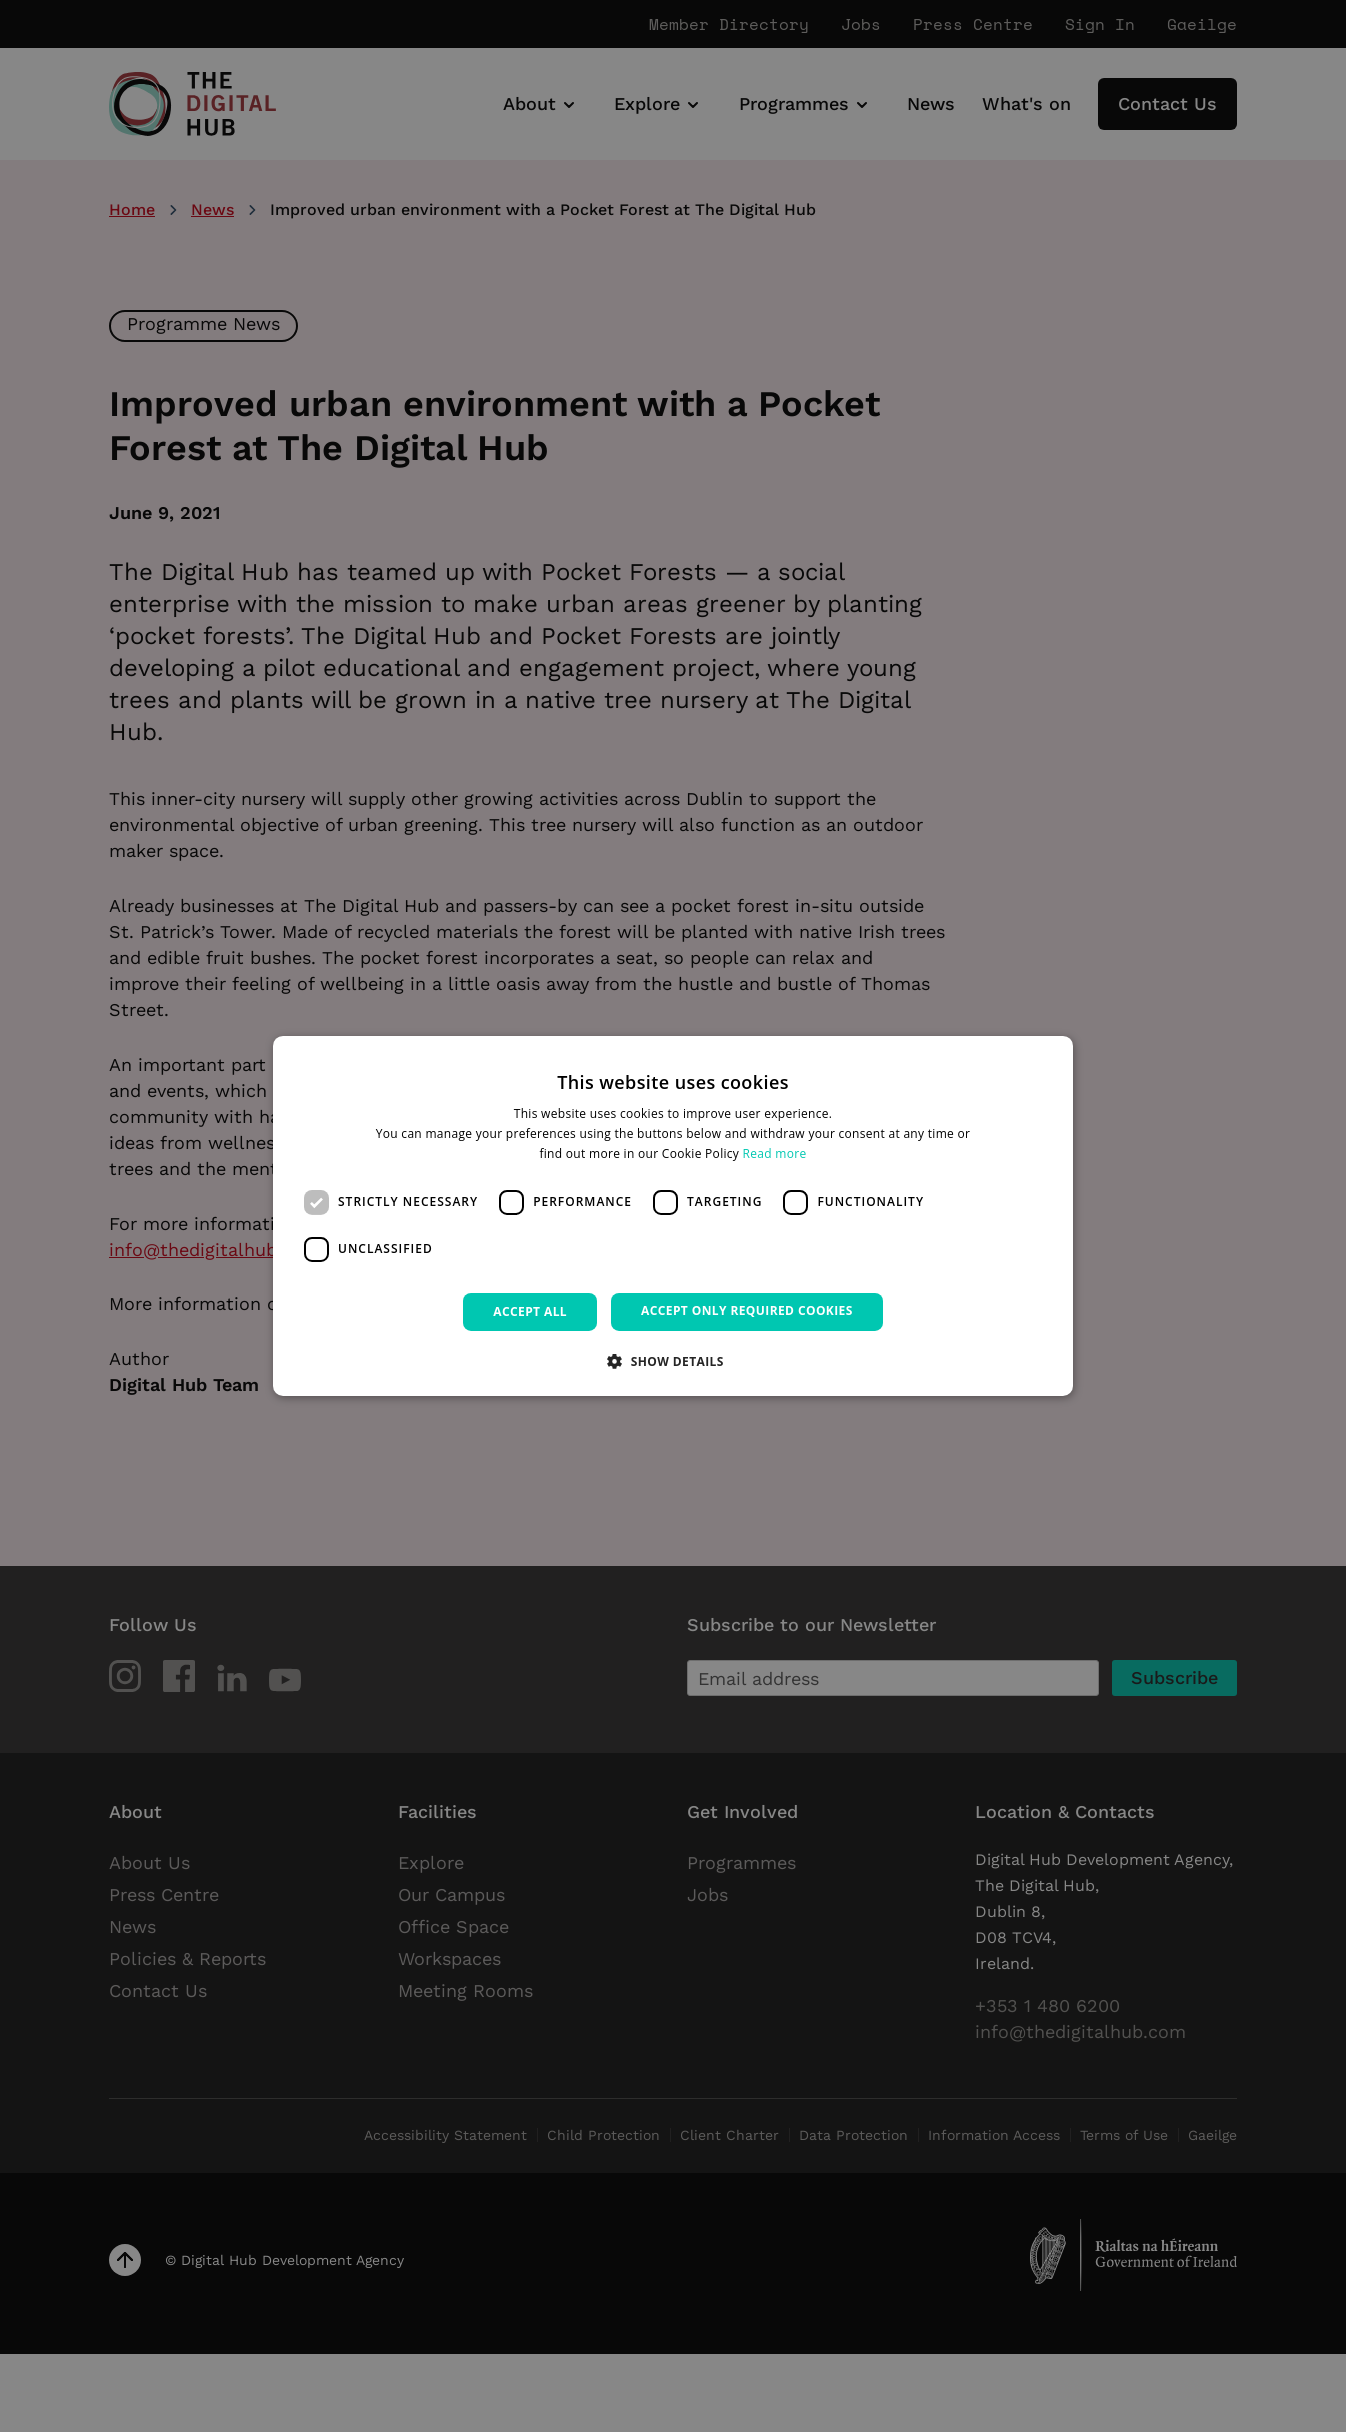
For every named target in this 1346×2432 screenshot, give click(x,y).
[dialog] (673, 1216)
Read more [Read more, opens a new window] (775, 1153)
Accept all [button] (530, 1311)
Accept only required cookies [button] (747, 1310)
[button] (673, 1361)
